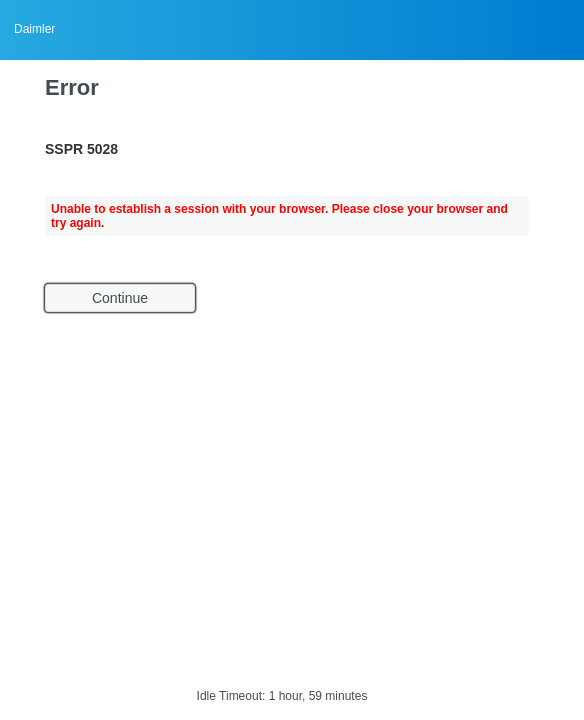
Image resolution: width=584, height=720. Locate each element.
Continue (120, 298)
